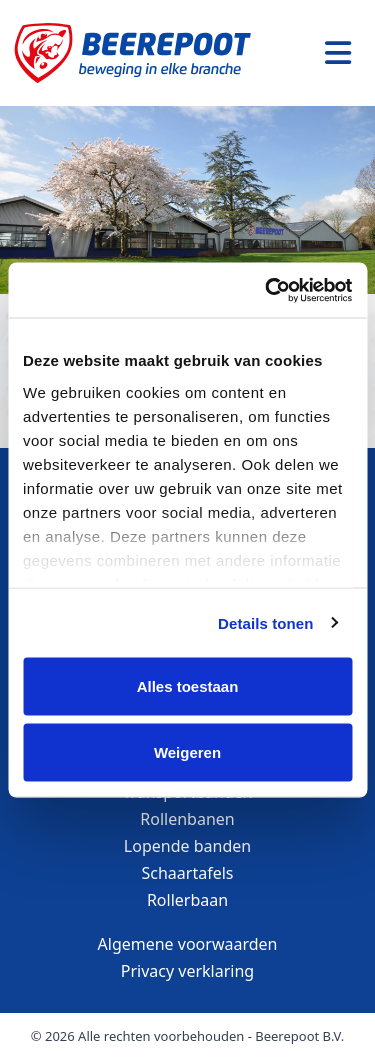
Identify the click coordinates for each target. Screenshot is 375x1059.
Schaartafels (188, 873)
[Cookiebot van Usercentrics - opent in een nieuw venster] (267, 290)
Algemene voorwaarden (188, 944)
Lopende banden (187, 846)
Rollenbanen (187, 819)
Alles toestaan (188, 686)
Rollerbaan (187, 900)
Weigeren (187, 751)
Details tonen (265, 622)
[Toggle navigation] (338, 53)
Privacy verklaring (187, 971)
